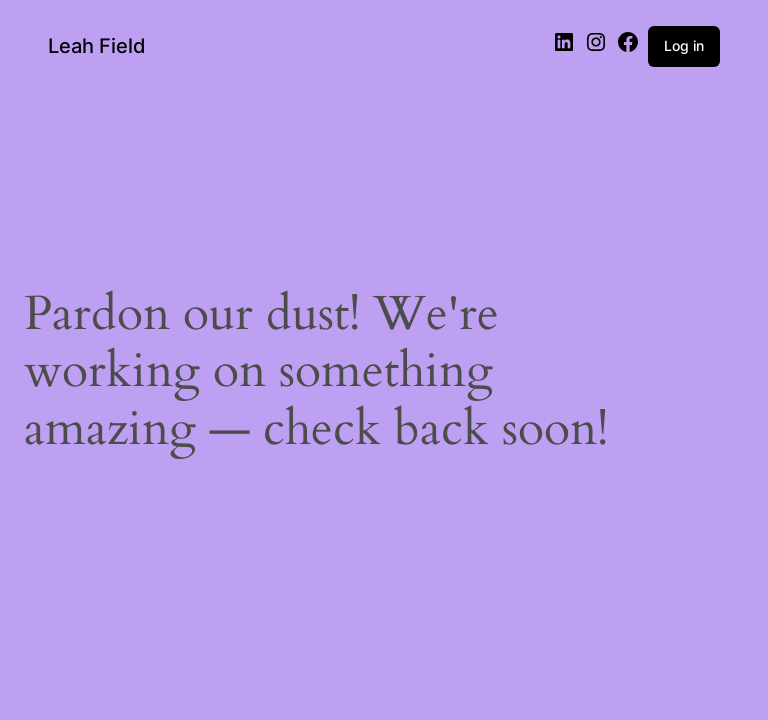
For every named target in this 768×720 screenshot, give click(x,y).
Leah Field (97, 46)
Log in (684, 45)
